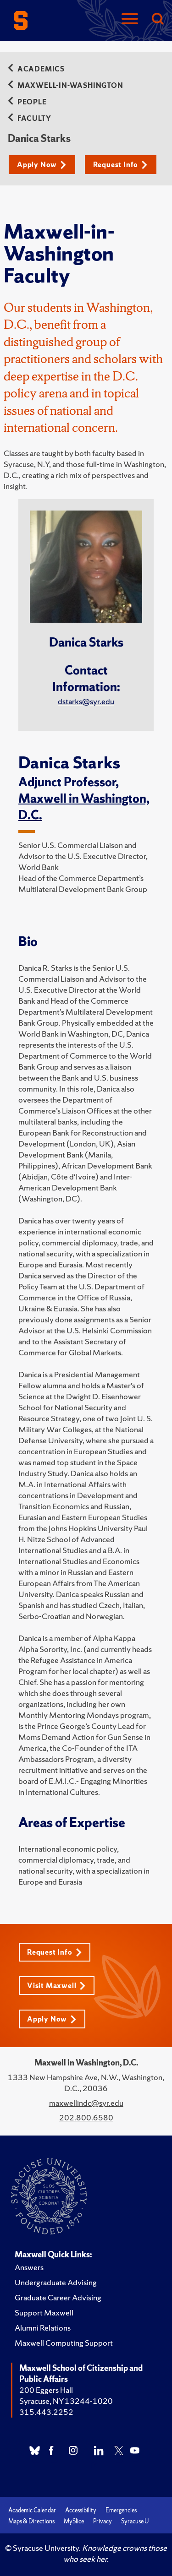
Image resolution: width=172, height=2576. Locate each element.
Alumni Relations (43, 2327)
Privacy (102, 2521)
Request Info (120, 164)
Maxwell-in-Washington (65, 85)
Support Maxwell (44, 2312)
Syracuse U (135, 2521)
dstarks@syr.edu (86, 701)
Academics (36, 69)
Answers (29, 2267)
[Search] (157, 19)
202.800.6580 (86, 2117)
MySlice (74, 2521)
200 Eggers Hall (46, 2390)
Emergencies (121, 2510)
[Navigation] (130, 19)
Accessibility (80, 2510)
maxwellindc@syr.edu (86, 2103)
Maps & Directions (31, 2521)
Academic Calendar (32, 2510)
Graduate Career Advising (58, 2297)
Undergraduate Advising (56, 2282)
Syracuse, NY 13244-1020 (66, 2401)
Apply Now (42, 164)
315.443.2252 (46, 2412)
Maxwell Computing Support (64, 2342)
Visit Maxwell (56, 1985)
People (27, 102)
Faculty (31, 118)
